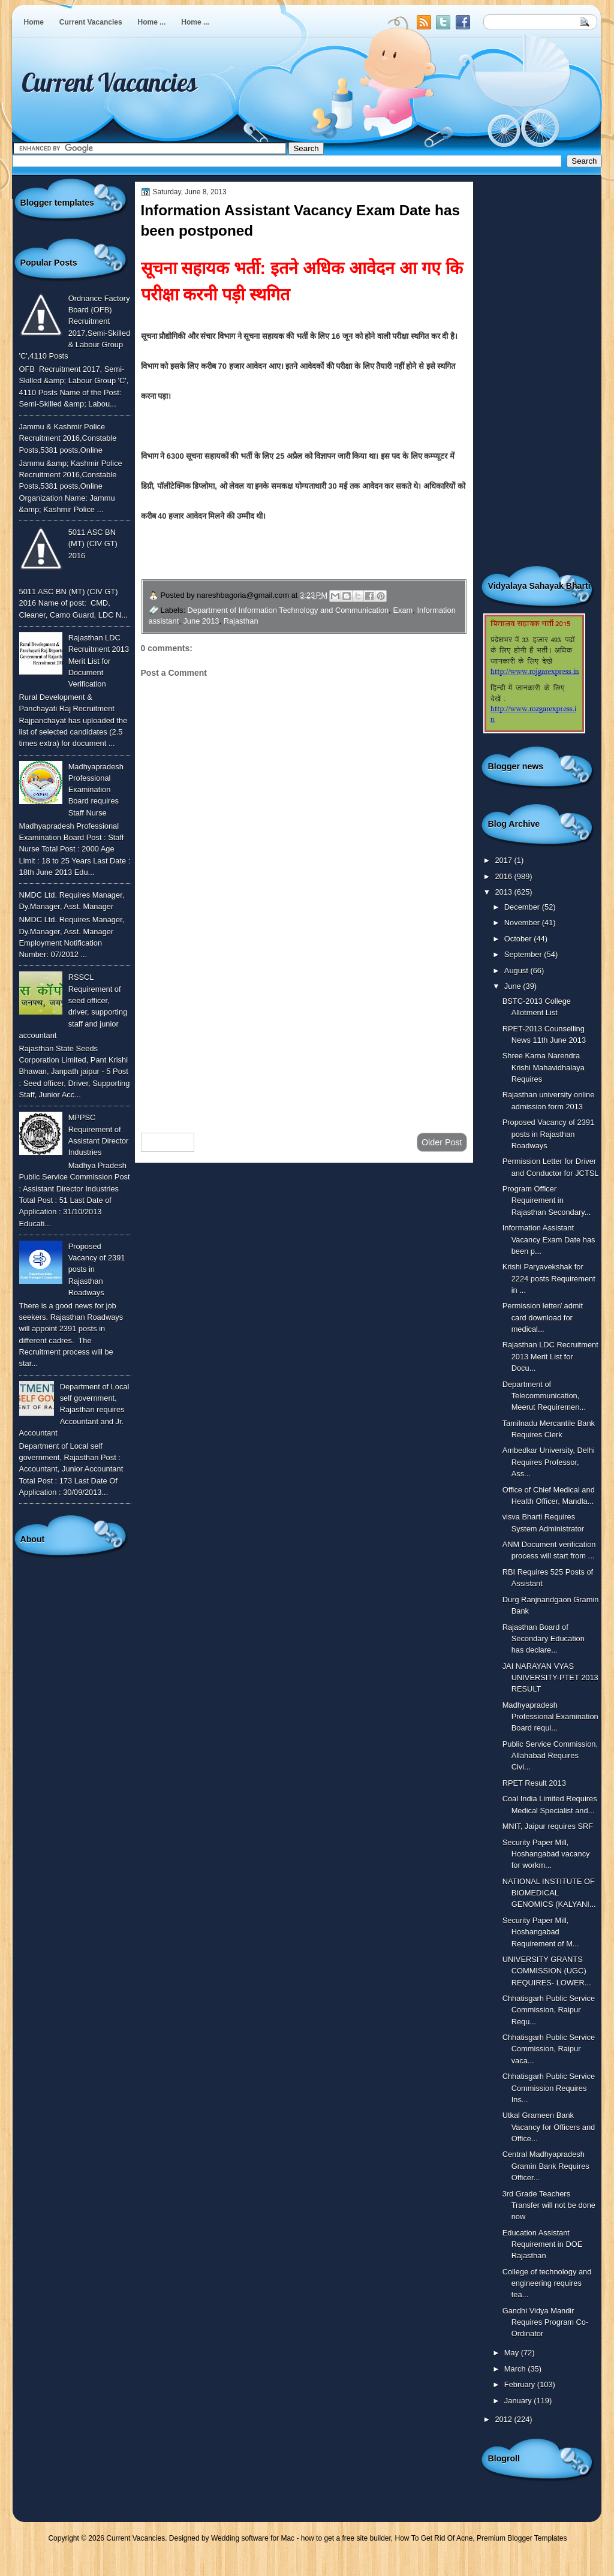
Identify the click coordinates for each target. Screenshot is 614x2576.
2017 (504, 860)
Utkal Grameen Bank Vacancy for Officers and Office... (548, 2127)
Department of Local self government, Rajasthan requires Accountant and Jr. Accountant (74, 1409)
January (519, 2400)
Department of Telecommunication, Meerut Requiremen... (544, 1396)
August (517, 970)
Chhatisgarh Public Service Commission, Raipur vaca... (548, 2049)
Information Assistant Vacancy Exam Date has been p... (548, 1239)
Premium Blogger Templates (522, 2538)
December (523, 906)
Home (34, 22)
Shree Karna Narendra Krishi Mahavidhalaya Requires (543, 1067)
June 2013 (201, 620)
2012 (504, 2419)
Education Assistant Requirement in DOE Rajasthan (542, 2244)
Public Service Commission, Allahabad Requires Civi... (550, 1756)
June (513, 986)
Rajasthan (241, 620)
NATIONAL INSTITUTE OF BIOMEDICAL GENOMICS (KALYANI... (549, 1893)
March (516, 2368)
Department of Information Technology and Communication (288, 610)
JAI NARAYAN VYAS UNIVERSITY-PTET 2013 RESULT (550, 1678)
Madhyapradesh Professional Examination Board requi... (550, 1717)
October (519, 938)
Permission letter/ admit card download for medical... (542, 1317)
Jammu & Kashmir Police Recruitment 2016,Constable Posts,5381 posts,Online (68, 438)
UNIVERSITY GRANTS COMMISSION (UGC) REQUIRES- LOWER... (546, 1971)
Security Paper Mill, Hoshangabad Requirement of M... (540, 1932)
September (524, 954)
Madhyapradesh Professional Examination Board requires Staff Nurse (96, 789)
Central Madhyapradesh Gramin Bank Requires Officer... (545, 2166)
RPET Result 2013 (534, 1782)
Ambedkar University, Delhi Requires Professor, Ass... (548, 1462)
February (520, 2384)
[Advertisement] (304, 1028)
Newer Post (168, 1142)
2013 (504, 891)
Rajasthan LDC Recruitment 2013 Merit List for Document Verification (99, 660)
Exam (403, 610)
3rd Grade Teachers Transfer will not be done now (548, 2205)
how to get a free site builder (346, 2538)
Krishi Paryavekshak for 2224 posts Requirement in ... (548, 1278)
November (523, 922)
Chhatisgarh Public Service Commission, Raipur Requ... (548, 2010)
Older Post (442, 1142)
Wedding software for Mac (252, 2538)
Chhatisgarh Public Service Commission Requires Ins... (548, 2088)
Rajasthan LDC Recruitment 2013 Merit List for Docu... (550, 1356)
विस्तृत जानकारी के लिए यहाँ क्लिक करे (267, 554)
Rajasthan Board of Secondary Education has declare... (543, 1639)
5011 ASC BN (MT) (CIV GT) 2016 (93, 544)
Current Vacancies (90, 22)
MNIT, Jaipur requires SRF (548, 1826)
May (512, 2352)
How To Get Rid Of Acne (434, 2538)
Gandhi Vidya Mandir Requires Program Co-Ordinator (545, 2322)
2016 (504, 876)
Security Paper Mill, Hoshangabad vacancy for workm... (546, 1854)
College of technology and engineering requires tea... (547, 2283)
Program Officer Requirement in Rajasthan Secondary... (546, 1200)
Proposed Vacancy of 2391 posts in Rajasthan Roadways (548, 1134)
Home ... (152, 22)
